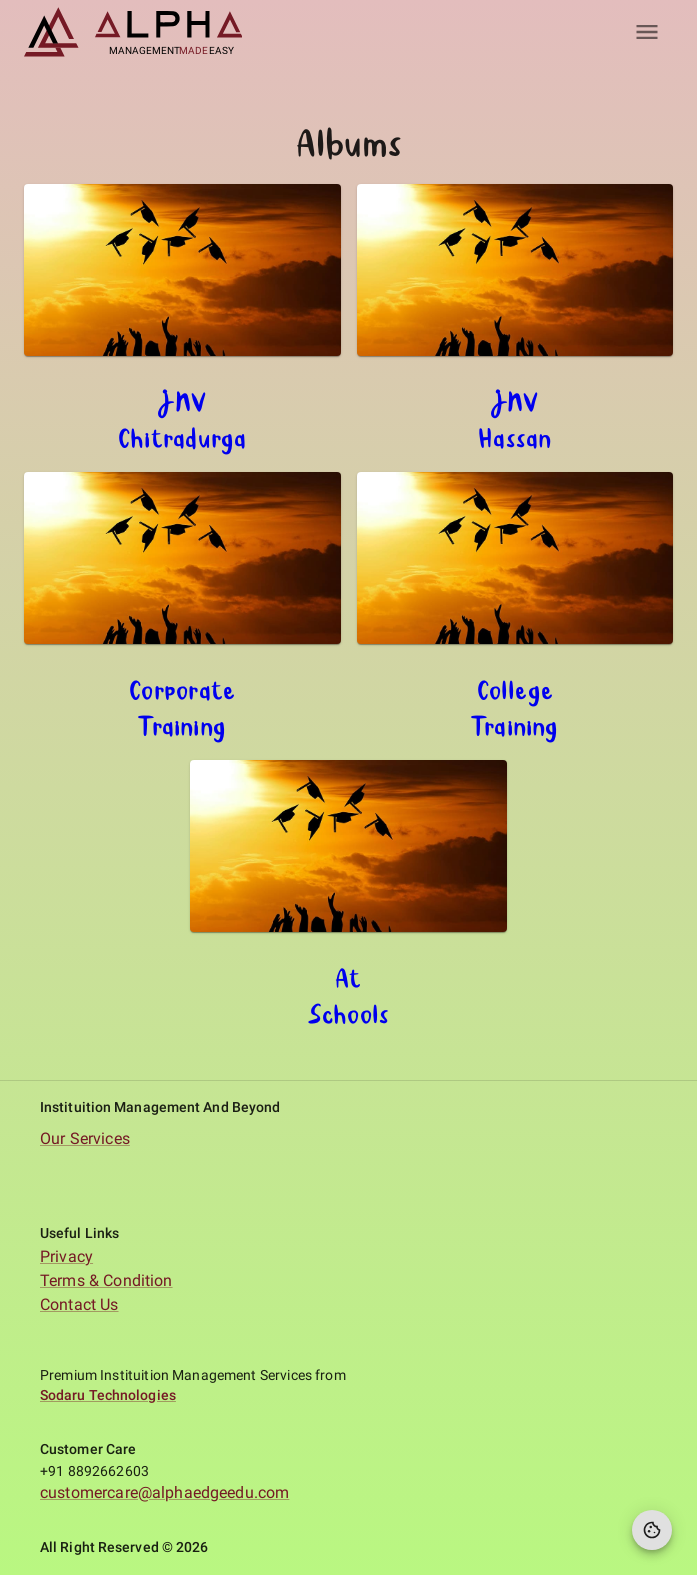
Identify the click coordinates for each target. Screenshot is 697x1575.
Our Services (85, 1138)
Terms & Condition (106, 1280)
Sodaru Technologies (108, 1395)
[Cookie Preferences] (652, 1530)
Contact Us (79, 1304)
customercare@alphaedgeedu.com (164, 1492)
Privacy (66, 1256)
